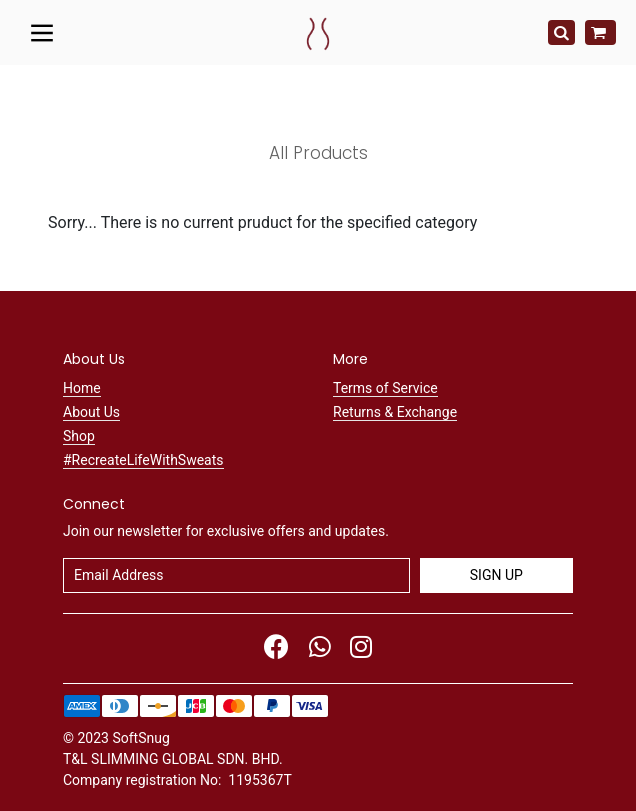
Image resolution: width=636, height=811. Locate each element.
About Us (91, 412)
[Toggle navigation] (42, 32)
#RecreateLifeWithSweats (143, 460)
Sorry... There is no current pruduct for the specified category (262, 222)
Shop (79, 436)
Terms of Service (385, 388)
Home (82, 388)
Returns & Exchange (395, 412)
